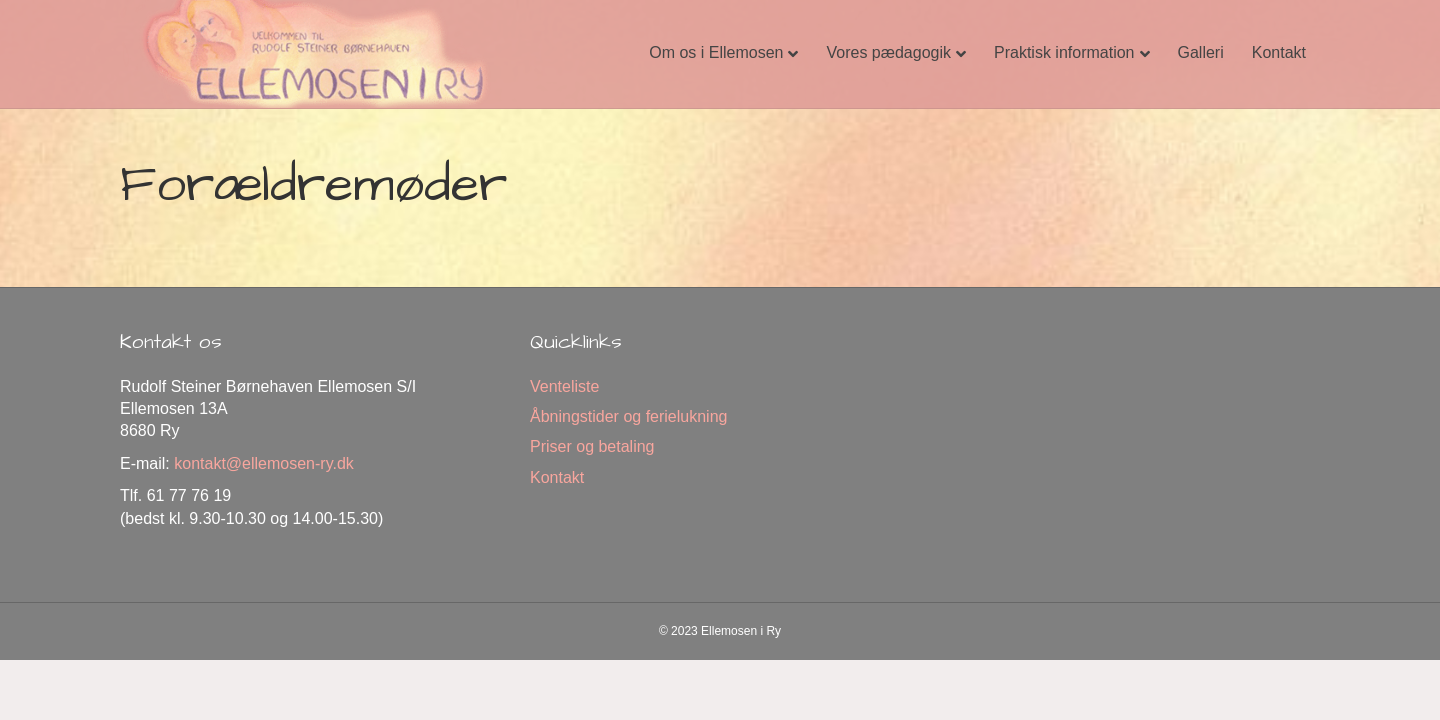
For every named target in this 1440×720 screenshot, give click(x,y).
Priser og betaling (592, 446)
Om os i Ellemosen (716, 52)
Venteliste (564, 386)
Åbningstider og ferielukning (628, 416)
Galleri (1201, 52)
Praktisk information (1064, 52)
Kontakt (1279, 52)
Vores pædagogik (888, 52)
